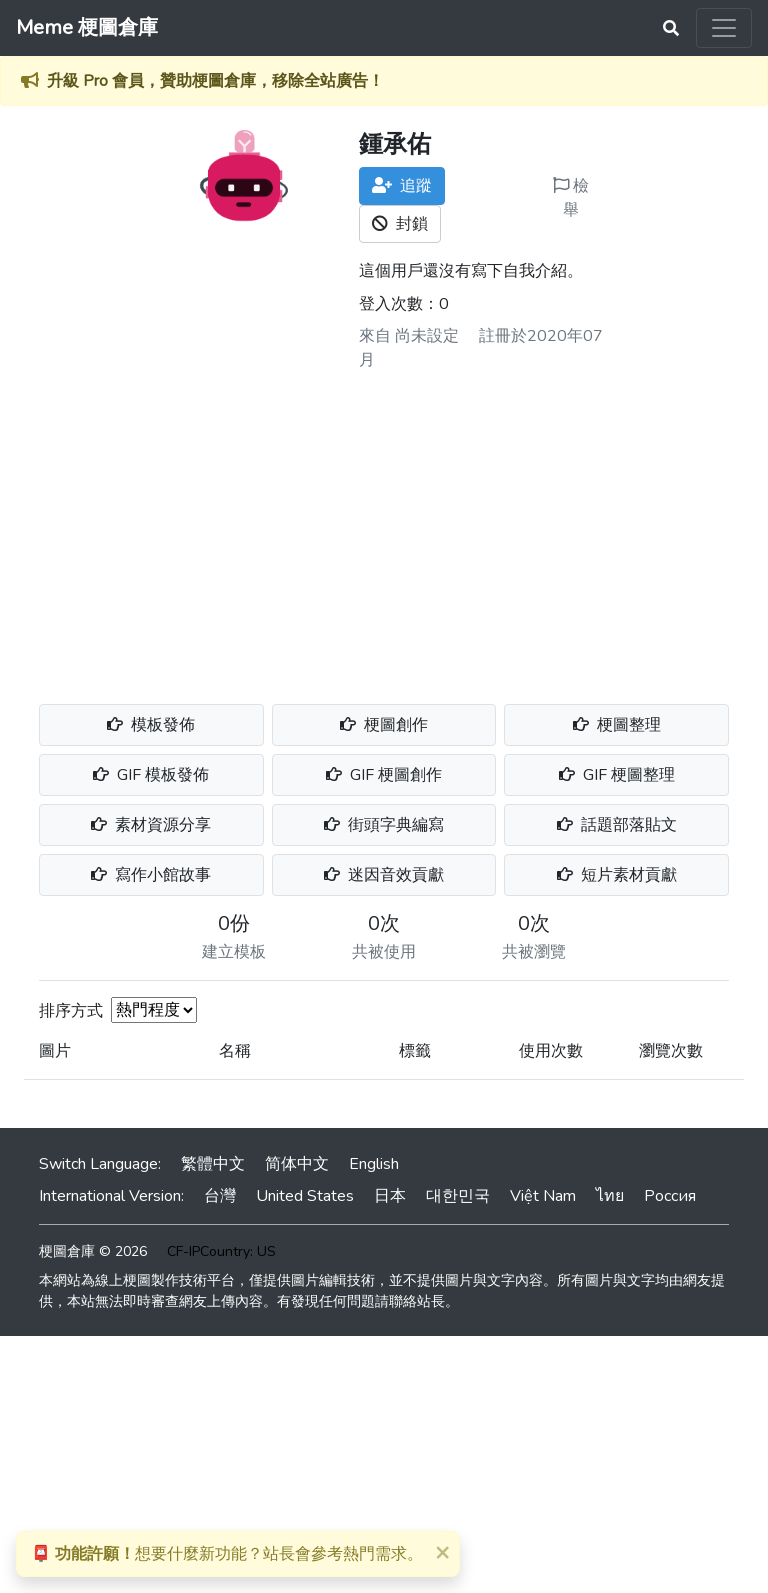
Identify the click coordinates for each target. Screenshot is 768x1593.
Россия (670, 1196)
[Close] (442, 1552)
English (374, 1164)
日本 (390, 1196)
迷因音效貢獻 (384, 875)
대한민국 (458, 1196)
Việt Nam (543, 1196)
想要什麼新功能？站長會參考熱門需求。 (227, 1554)
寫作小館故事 (151, 875)
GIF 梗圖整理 (617, 775)
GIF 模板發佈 (151, 775)
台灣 (220, 1196)
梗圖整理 (617, 725)
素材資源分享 (151, 825)
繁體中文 (213, 1164)
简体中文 (297, 1164)
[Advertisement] (384, 530)
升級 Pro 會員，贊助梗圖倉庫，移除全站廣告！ (215, 81)
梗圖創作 (384, 725)
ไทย (610, 1196)
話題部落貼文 (617, 825)
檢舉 (571, 198)
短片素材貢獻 (617, 875)
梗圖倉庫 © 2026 (93, 1251)
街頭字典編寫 (384, 825)
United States (305, 1196)
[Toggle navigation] (724, 28)
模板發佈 (151, 725)
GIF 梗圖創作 (384, 775)
